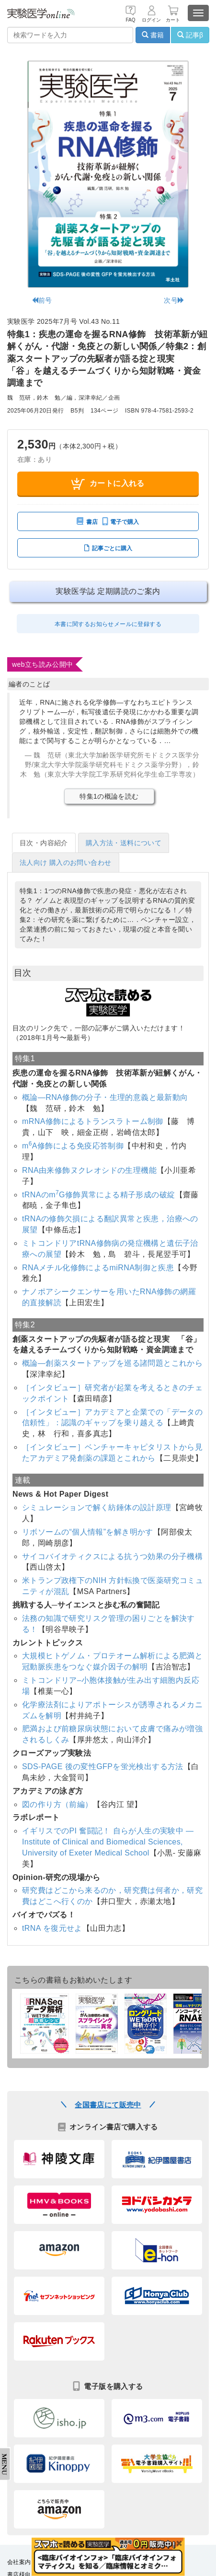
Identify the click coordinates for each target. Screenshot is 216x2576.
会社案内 (19, 2562)
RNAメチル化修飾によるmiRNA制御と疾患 (98, 1268)
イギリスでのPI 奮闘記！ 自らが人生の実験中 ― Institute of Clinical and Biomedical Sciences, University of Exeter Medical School (107, 1842)
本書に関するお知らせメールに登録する (108, 624)
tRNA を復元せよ (52, 1928)
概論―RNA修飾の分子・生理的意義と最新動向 (105, 1097)
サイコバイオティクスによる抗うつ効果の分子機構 (112, 1556)
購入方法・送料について (123, 843)
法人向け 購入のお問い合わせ (66, 862)
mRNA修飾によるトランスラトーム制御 (92, 1121)
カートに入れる (108, 484)
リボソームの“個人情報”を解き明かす (87, 1532)
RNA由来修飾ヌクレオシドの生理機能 (89, 1170)
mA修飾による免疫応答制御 (73, 1146)
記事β (190, 35)
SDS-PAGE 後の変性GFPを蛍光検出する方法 (102, 1766)
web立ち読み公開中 (42, 664)
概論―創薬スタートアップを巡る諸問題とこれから (112, 1363)
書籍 (153, 35)
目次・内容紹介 (44, 843)
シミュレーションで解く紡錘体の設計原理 (96, 1507)
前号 (42, 300)
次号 (174, 300)
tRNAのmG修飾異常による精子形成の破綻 (98, 1195)
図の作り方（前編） (57, 1804)
